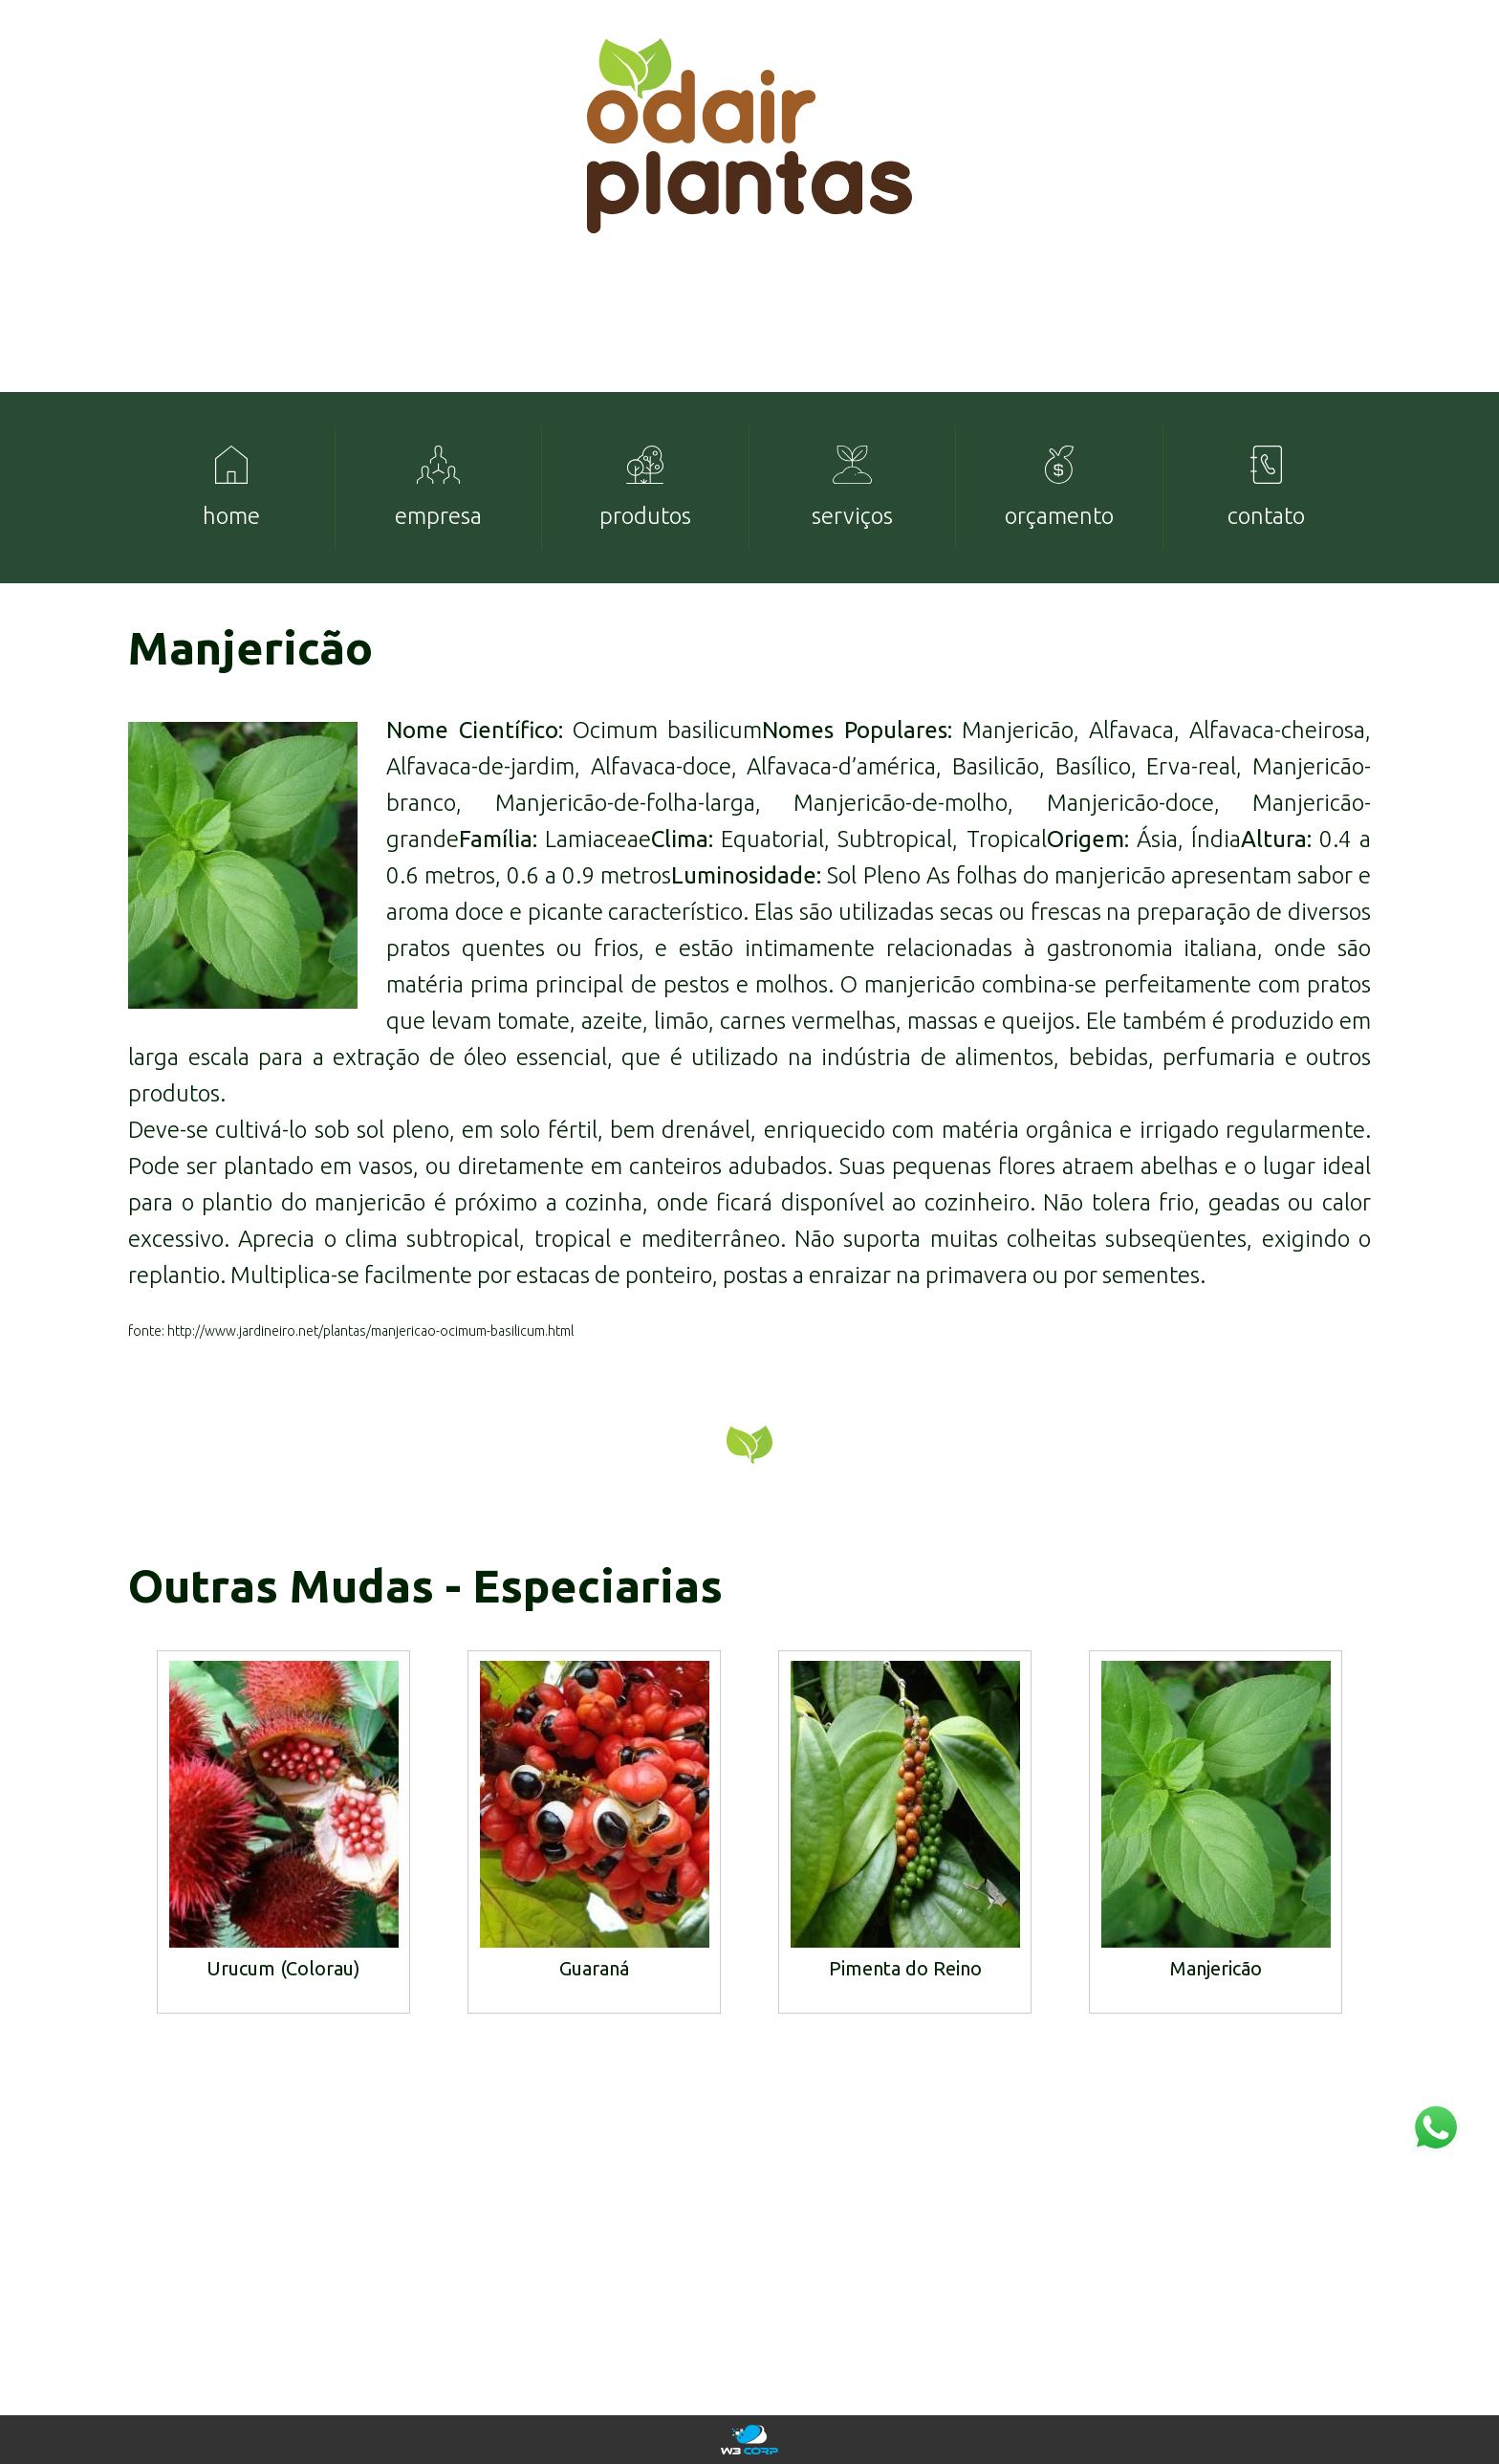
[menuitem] (232, 487)
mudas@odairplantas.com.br (1261, 2281)
